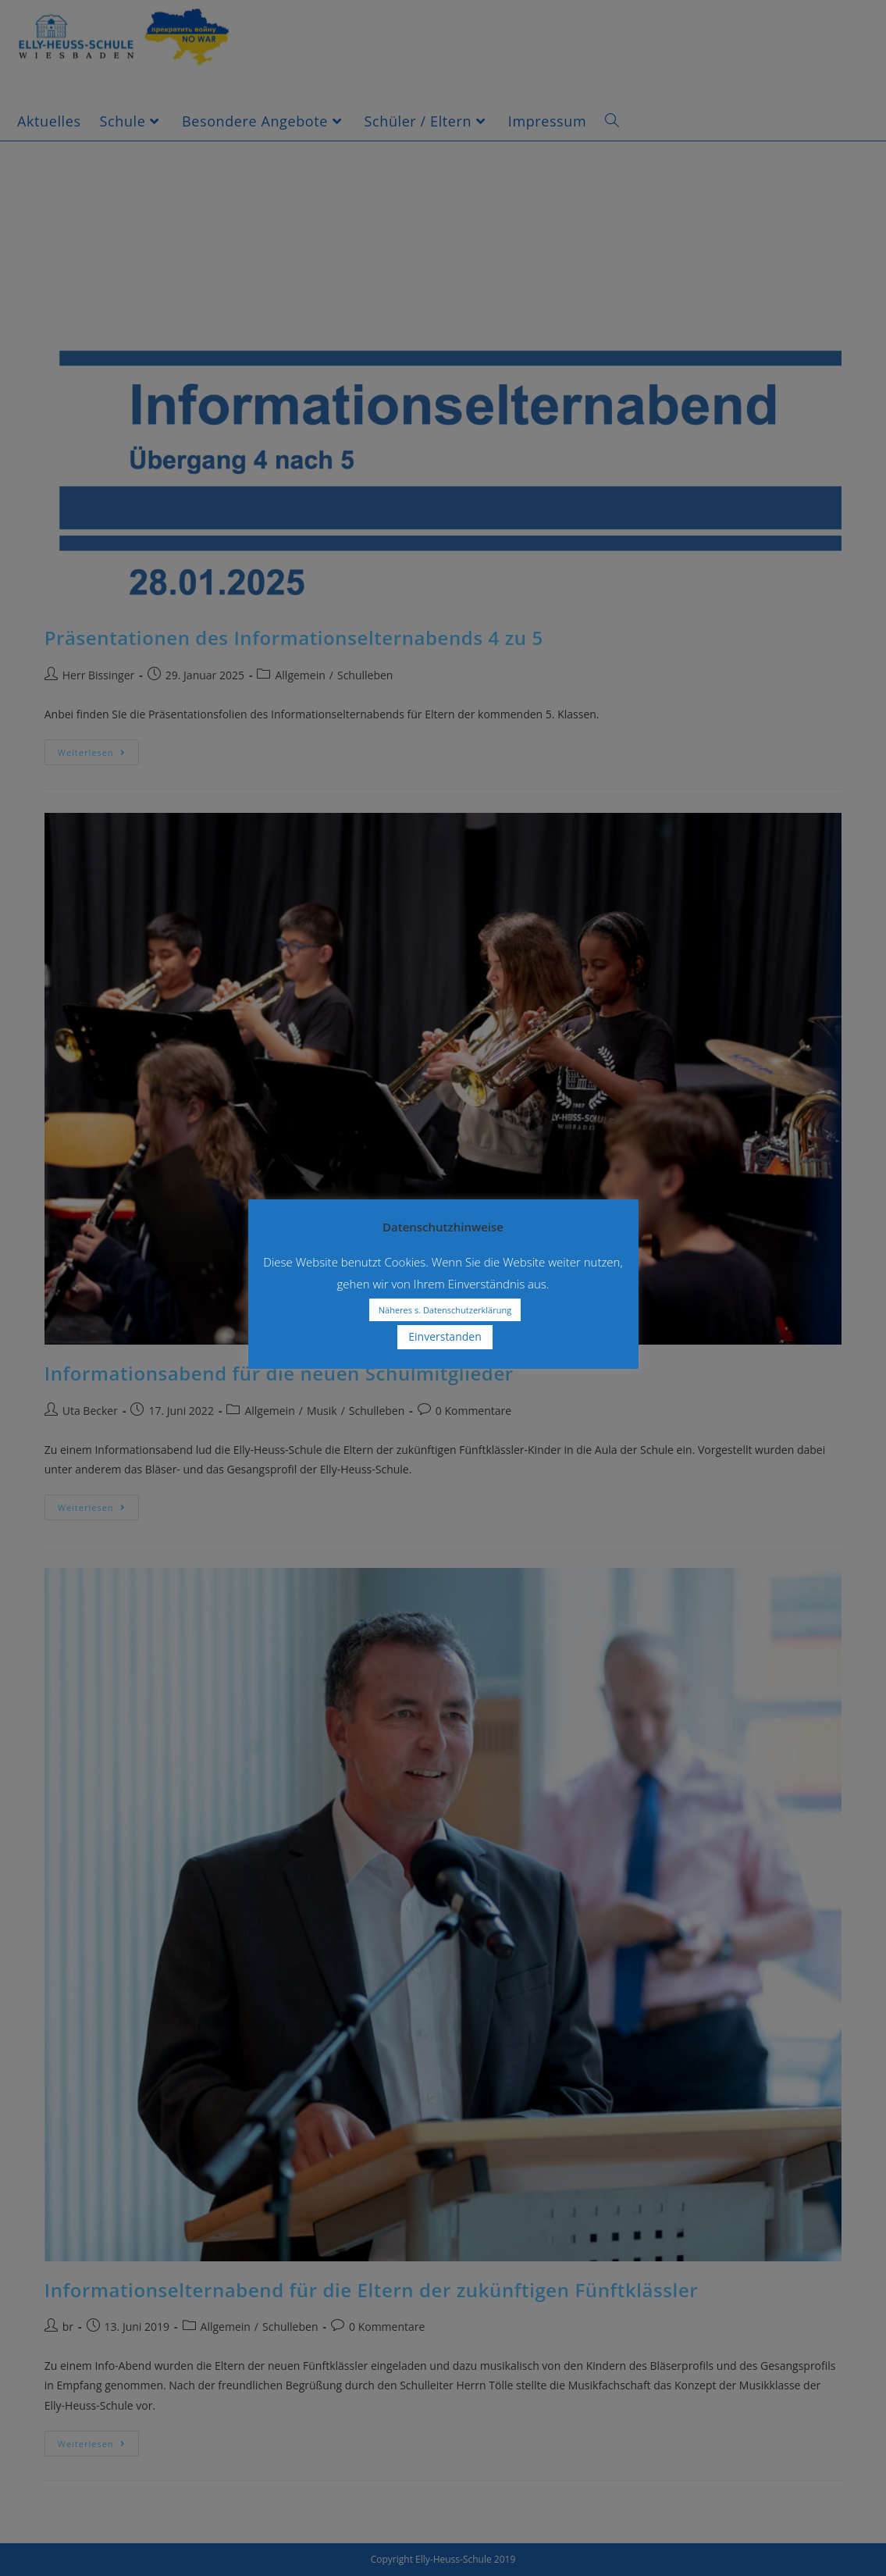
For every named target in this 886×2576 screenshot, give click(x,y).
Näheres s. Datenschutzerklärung (445, 1310)
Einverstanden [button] (445, 1336)
